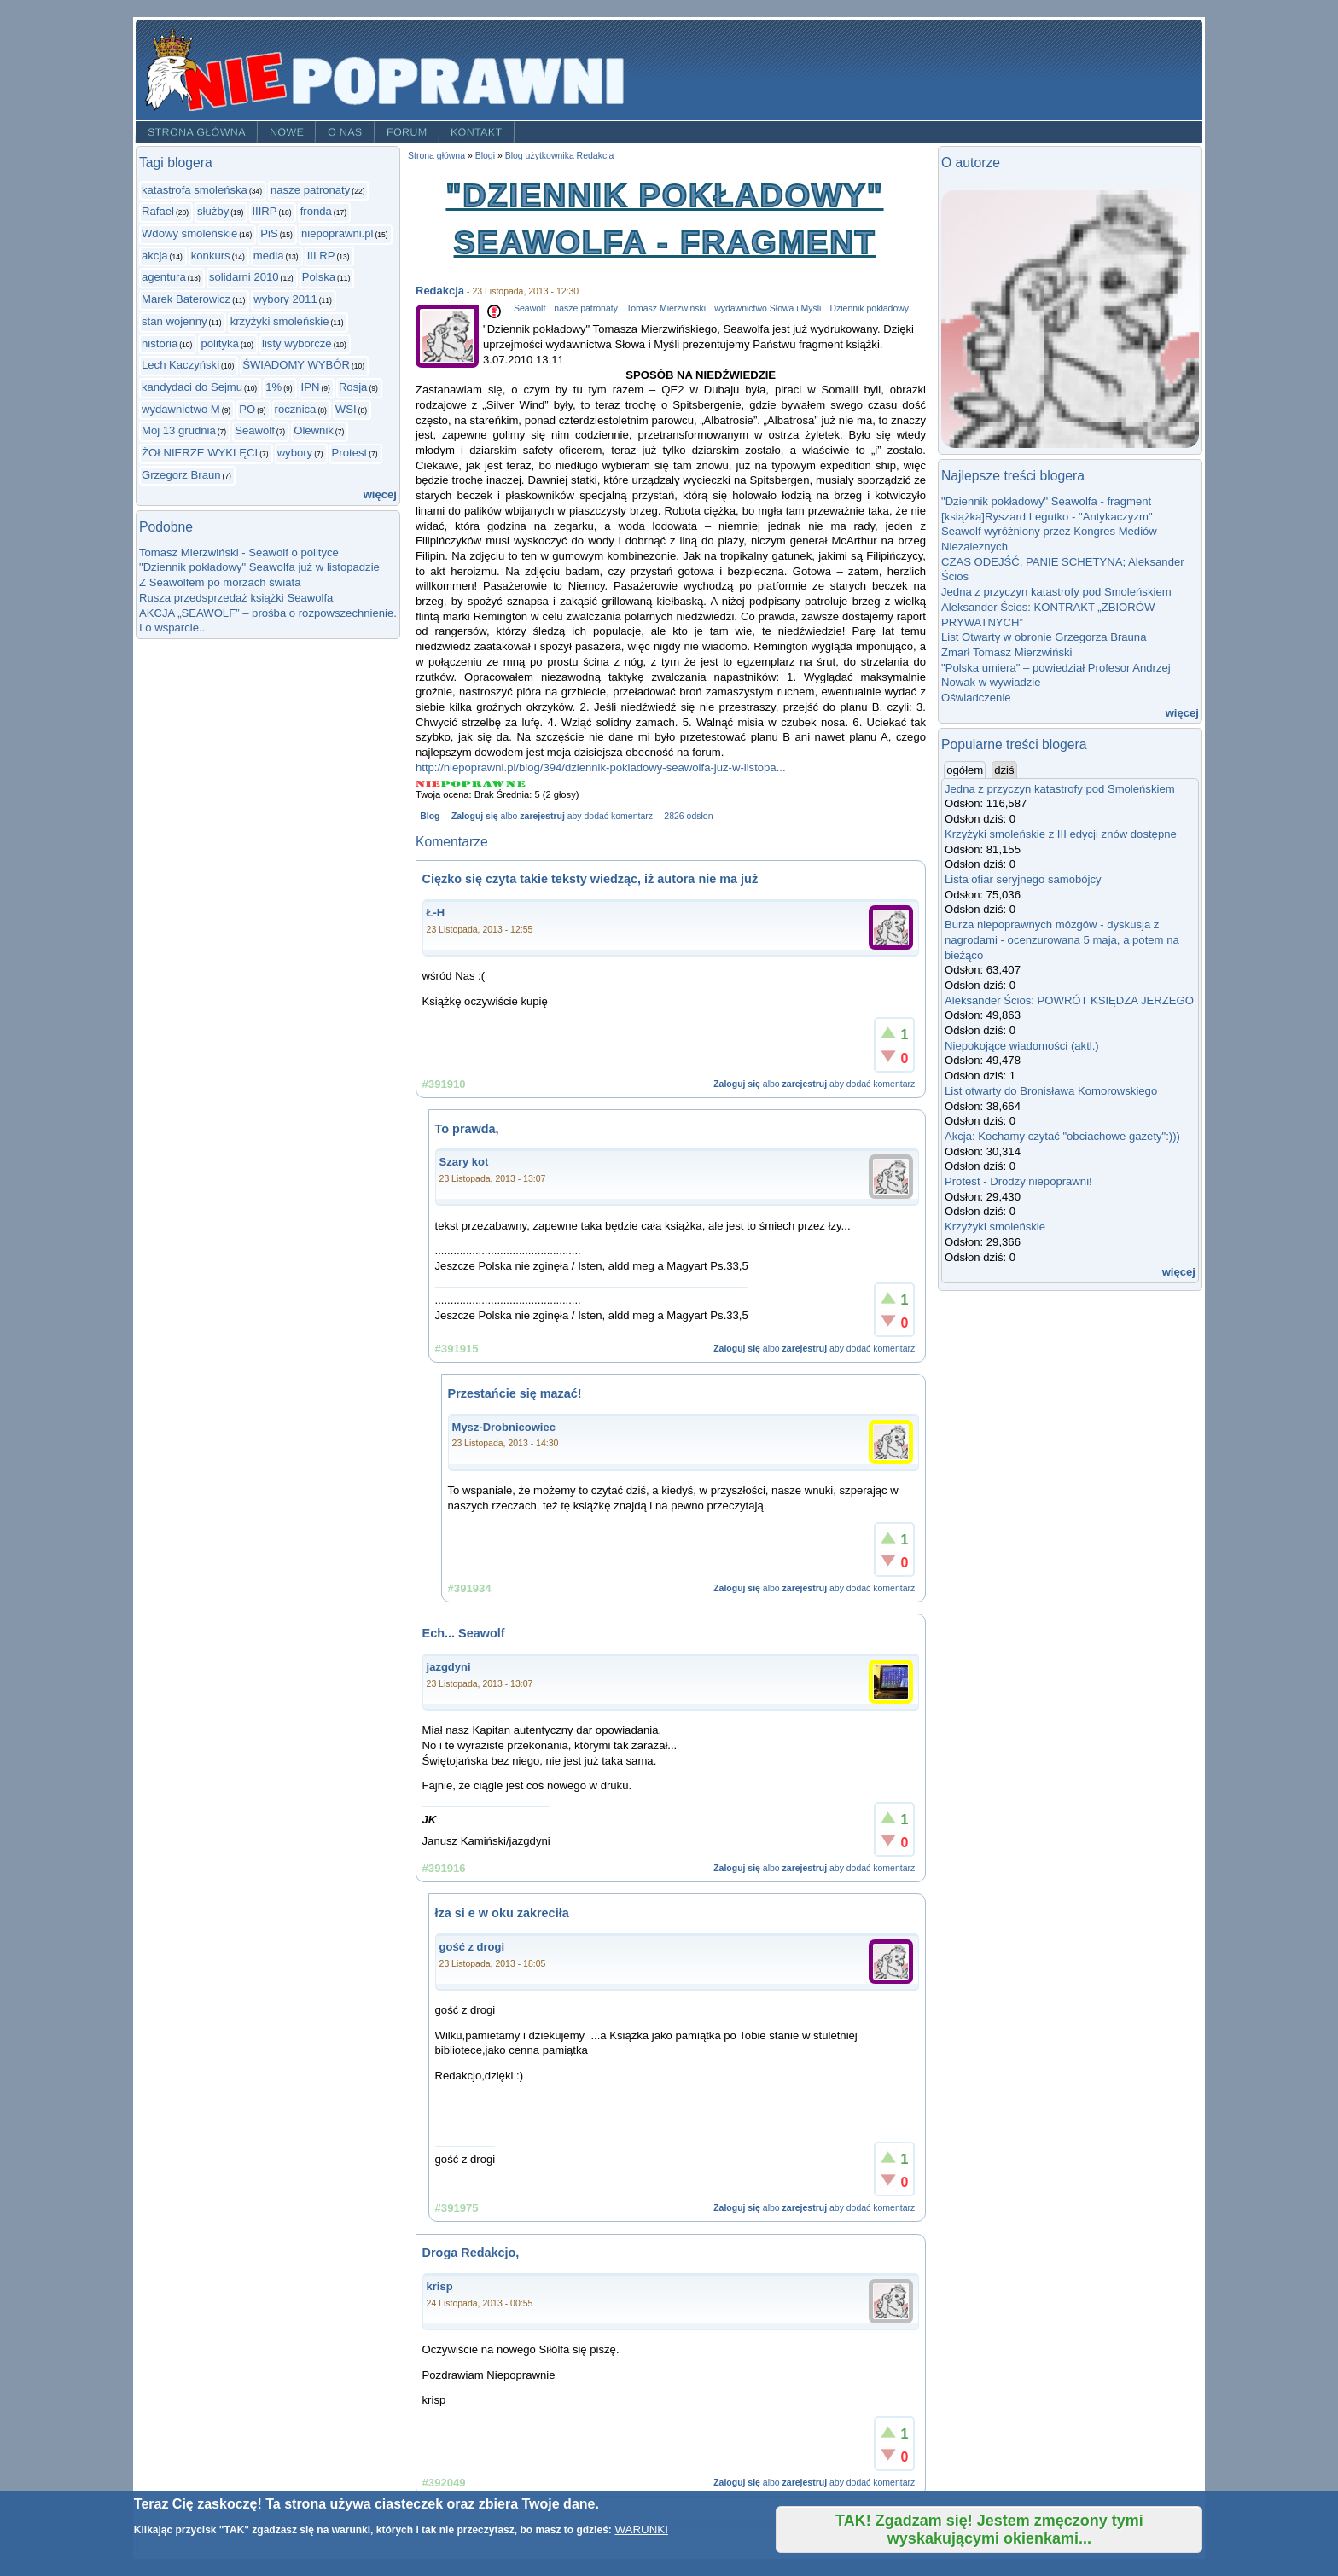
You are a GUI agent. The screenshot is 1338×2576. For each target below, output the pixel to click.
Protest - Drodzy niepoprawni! (1018, 1181)
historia (159, 343)
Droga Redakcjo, (471, 2252)
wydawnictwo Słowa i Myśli (767, 308)
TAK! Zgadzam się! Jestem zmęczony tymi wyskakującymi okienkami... (989, 2529)
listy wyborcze (297, 343)
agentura (164, 276)
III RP (321, 255)
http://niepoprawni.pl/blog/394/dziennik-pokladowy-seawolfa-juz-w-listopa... (601, 767)
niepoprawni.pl (337, 233)
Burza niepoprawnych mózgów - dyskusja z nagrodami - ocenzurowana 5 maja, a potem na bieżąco (1062, 939)
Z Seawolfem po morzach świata (219, 582)
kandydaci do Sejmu (192, 387)
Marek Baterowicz (186, 299)
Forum (407, 132)
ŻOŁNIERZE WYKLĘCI (200, 452)
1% (273, 387)
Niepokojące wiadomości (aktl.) (1022, 1045)
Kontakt (477, 132)
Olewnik (314, 430)
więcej (380, 494)
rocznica (296, 409)
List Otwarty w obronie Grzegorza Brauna (1043, 637)
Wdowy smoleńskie (189, 233)
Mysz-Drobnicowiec (504, 1427)
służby (213, 211)
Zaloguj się (474, 816)
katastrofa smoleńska (194, 189)
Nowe (287, 132)
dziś (1004, 770)
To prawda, (467, 1129)
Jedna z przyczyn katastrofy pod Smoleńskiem (1056, 591)
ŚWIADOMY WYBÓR (296, 364)
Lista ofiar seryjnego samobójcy (1023, 879)
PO (247, 409)
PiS (268, 233)
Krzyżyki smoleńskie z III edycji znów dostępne (1061, 834)
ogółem (966, 769)
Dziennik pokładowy (869, 308)
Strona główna (197, 132)
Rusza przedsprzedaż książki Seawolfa (236, 597)
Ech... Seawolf (463, 1633)
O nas (345, 132)
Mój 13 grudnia (179, 430)
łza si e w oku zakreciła (502, 1913)
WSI (346, 409)
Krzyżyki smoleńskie (995, 1226)
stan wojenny (174, 321)
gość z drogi (472, 1946)
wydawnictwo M (181, 409)
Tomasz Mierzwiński (666, 308)
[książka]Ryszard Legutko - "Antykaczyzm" (1047, 516)
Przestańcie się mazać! (515, 1393)
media (268, 255)
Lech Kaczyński (180, 364)
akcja (155, 255)
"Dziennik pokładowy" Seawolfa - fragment (1046, 501)
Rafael (158, 211)
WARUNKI (640, 2529)
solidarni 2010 (244, 276)
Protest (350, 452)
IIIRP (264, 211)
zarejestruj (542, 816)
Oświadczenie (976, 697)
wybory (295, 452)
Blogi (485, 155)
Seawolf (255, 430)
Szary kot (464, 1161)
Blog (429, 816)
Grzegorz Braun (181, 474)
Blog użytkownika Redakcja (559, 155)
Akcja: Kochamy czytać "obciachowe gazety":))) (1062, 1136)
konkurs (210, 255)
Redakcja (440, 290)
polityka (219, 343)
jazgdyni (449, 1666)
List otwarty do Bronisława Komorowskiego (1051, 1090)
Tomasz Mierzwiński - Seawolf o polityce (239, 552)
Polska (318, 276)
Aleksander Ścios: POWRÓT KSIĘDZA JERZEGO (1069, 1000)
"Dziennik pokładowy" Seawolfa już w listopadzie (259, 567)
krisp (440, 2286)
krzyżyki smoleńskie (279, 321)
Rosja (353, 387)
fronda (316, 211)
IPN (310, 387)
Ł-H (436, 912)
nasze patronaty (310, 189)
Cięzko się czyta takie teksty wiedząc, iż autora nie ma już (590, 879)
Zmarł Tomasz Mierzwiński (1006, 652)
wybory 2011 (285, 299)
